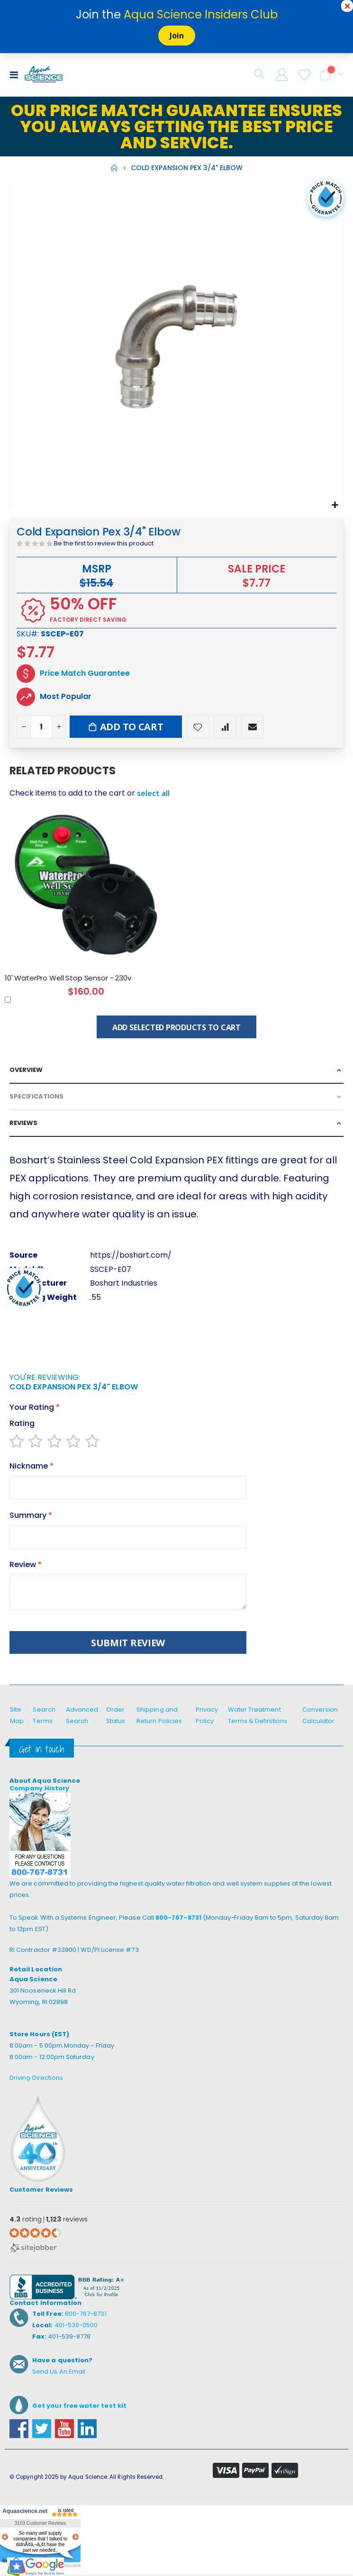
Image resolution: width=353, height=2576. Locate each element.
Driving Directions (36, 2077)
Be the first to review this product (104, 543)
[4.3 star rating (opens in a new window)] (35, 2233)
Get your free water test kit (79, 2405)
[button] (334, 504)
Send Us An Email (58, 2371)
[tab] (176, 1070)
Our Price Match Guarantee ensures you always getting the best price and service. (176, 126)
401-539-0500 (76, 2325)
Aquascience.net (23, 2511)
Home (114, 167)
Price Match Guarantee (85, 673)
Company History (39, 1788)
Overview (26, 1069)
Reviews (23, 1122)
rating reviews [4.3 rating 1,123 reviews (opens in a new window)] (48, 2219)
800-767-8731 (178, 1917)
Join (177, 35)
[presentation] (81, 1349)
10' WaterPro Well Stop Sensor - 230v (68, 978)
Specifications (36, 1096)
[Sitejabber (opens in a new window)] (33, 2247)
